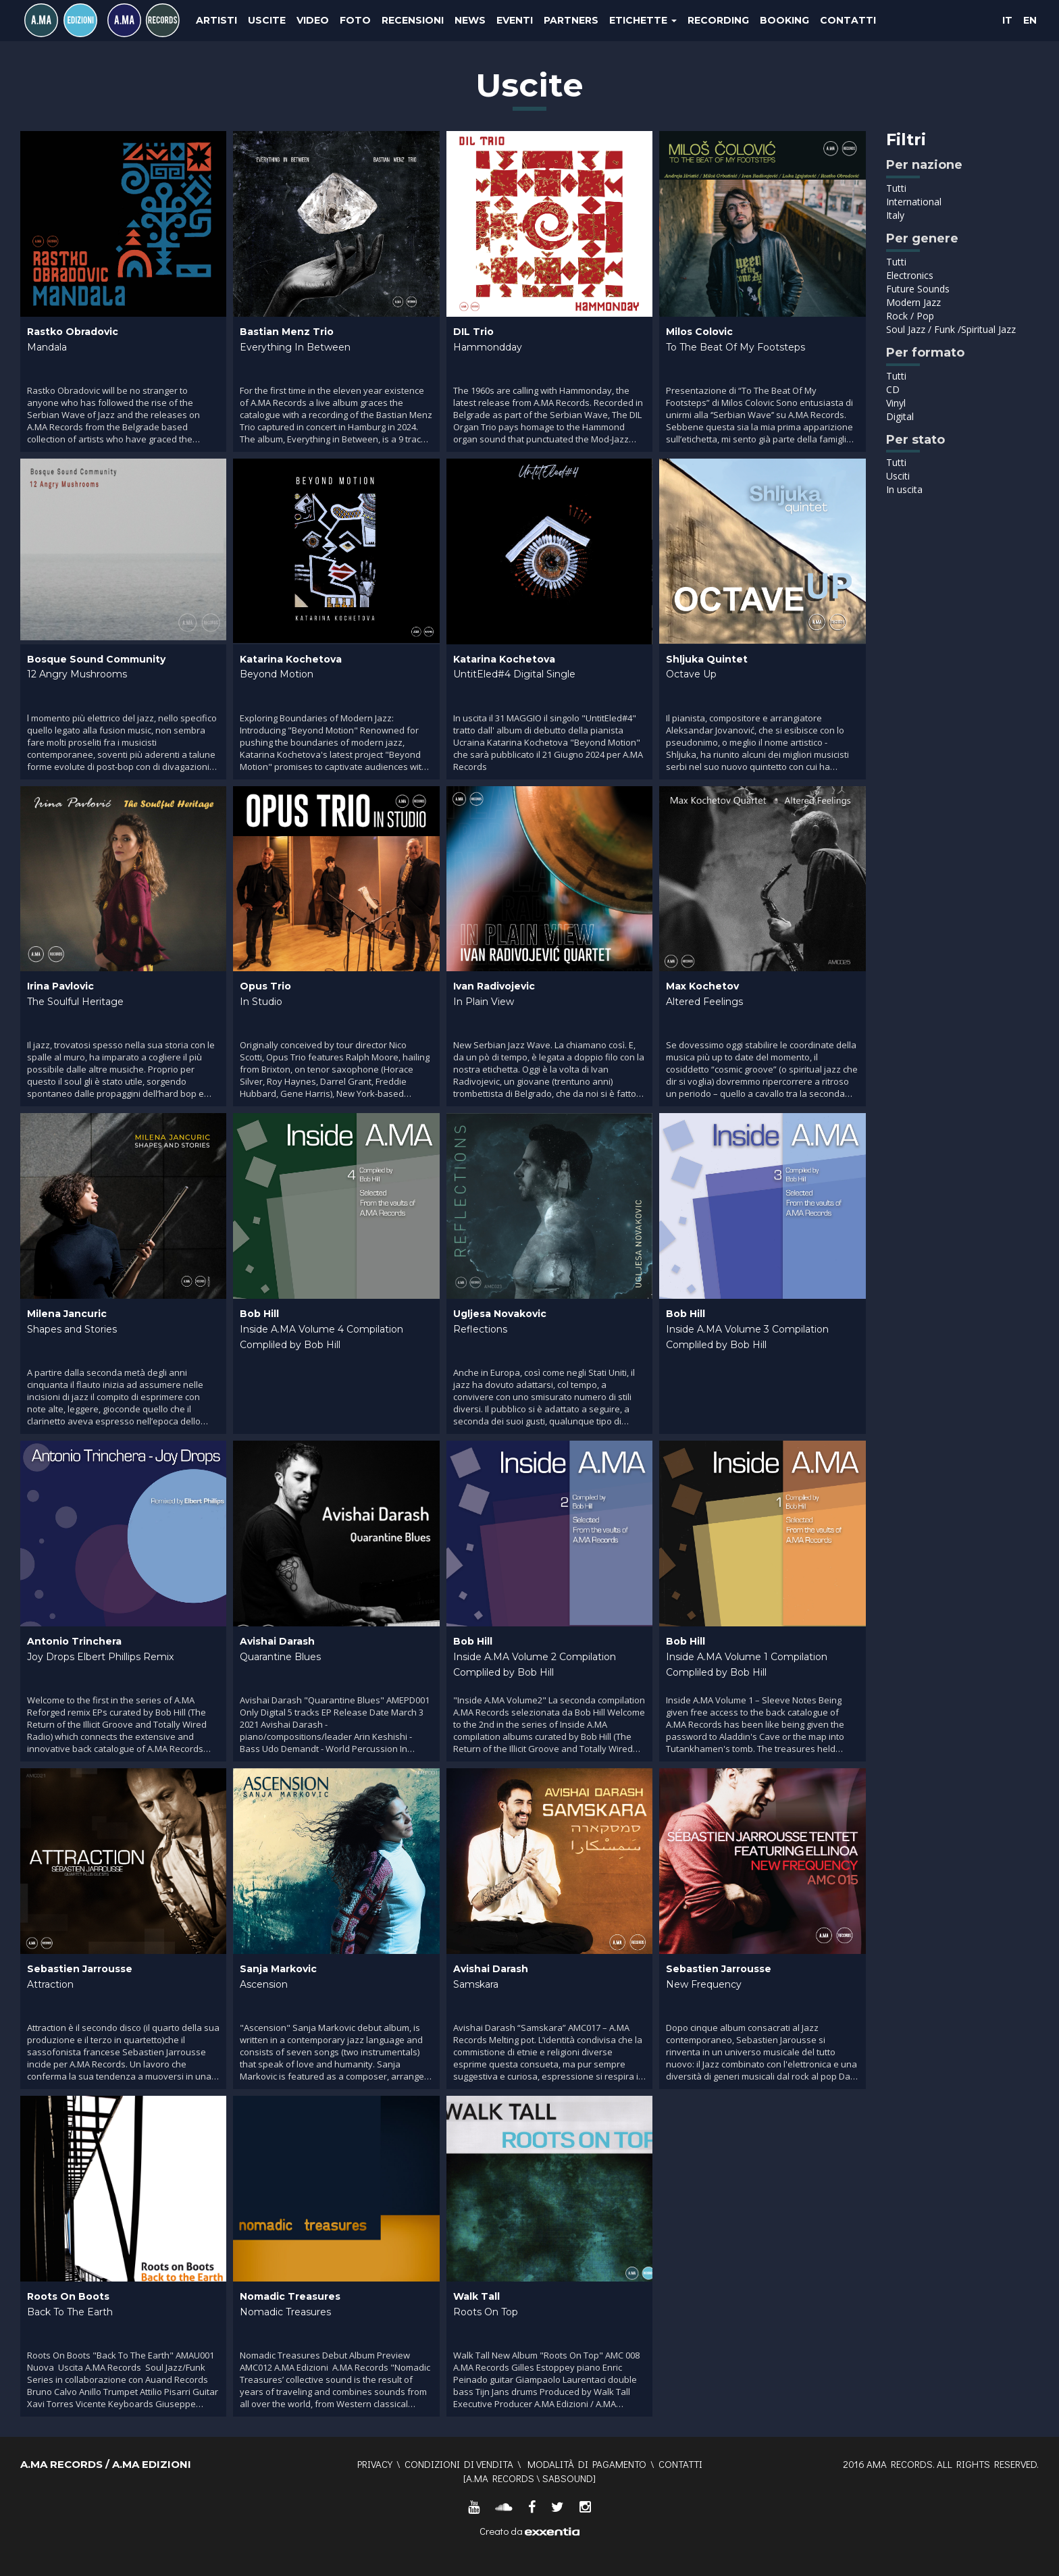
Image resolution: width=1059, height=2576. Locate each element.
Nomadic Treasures (290, 2296)
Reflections (480, 1329)
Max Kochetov (702, 986)
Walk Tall (476, 2296)
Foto (355, 20)
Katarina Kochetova (291, 659)
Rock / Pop (910, 315)
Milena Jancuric (67, 1314)
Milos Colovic (699, 332)
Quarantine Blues (280, 1657)
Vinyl (896, 402)
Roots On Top (485, 2312)
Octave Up (691, 674)
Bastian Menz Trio (287, 332)
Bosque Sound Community (96, 659)
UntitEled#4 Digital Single (514, 674)
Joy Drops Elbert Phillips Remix (100, 1657)
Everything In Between (295, 347)
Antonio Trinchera (74, 1641)
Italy (895, 215)
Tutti (896, 188)
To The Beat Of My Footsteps (735, 347)
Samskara (475, 1984)
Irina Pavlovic (60, 986)
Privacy (374, 2464)
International (913, 201)
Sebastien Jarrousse (79, 1969)
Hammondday (487, 347)
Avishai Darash (277, 1641)
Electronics (909, 275)
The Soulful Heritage (75, 1002)
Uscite (267, 20)
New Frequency (704, 1984)
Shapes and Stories (72, 1329)
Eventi (514, 20)
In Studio (261, 1002)
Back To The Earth (70, 2312)
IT (1007, 20)
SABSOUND (567, 2478)
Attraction (50, 1984)
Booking (784, 20)
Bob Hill (259, 1314)
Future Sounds (918, 288)
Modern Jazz (913, 302)
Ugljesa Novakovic (499, 1314)
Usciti (898, 475)
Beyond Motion (276, 674)
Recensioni (413, 20)
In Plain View (483, 1002)
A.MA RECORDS (500, 2478)
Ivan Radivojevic (494, 986)
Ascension (264, 1984)
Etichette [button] (643, 20)
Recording (718, 20)
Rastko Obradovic (72, 332)
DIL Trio (473, 332)
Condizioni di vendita (459, 2464)
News (470, 20)
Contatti (848, 20)
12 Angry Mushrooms (77, 674)
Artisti (216, 20)
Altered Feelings (704, 1002)
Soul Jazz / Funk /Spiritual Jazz (951, 329)
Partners (571, 20)
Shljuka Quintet (707, 659)
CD (893, 389)
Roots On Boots (68, 2296)
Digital (900, 416)
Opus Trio (265, 986)
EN (1030, 20)
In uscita (904, 489)
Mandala (47, 347)
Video (312, 20)
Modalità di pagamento (586, 2464)
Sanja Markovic (278, 1969)
